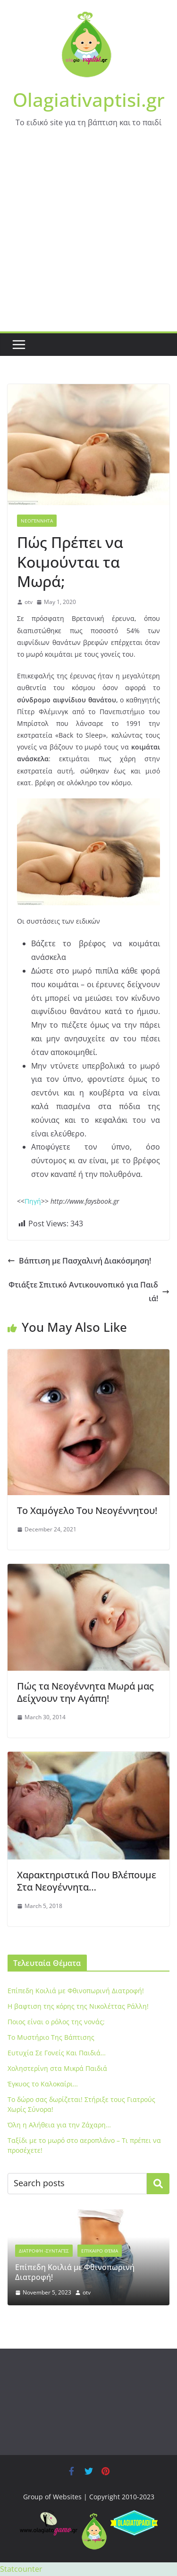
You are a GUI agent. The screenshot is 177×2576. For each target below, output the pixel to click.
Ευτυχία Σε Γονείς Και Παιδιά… (57, 2052)
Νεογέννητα (37, 520)
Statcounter (21, 2569)
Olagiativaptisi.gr (89, 100)
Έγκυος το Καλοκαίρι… (43, 2083)
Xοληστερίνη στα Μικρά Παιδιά (57, 2068)
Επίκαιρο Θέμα (99, 2250)
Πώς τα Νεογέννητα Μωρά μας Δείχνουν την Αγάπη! (85, 1692)
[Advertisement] (88, 238)
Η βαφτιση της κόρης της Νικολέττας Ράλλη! (78, 2006)
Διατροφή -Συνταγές (44, 2250)
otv (29, 602)
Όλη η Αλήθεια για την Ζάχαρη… (59, 2124)
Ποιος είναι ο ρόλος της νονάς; (56, 2021)
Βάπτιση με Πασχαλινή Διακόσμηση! (79, 1261)
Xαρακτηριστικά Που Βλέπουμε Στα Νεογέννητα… (86, 1880)
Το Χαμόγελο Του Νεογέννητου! (87, 1510)
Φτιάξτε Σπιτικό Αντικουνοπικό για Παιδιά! (88, 1292)
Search (158, 2183)
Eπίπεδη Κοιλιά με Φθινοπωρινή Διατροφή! (76, 1990)
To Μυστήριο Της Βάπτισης (51, 2037)
